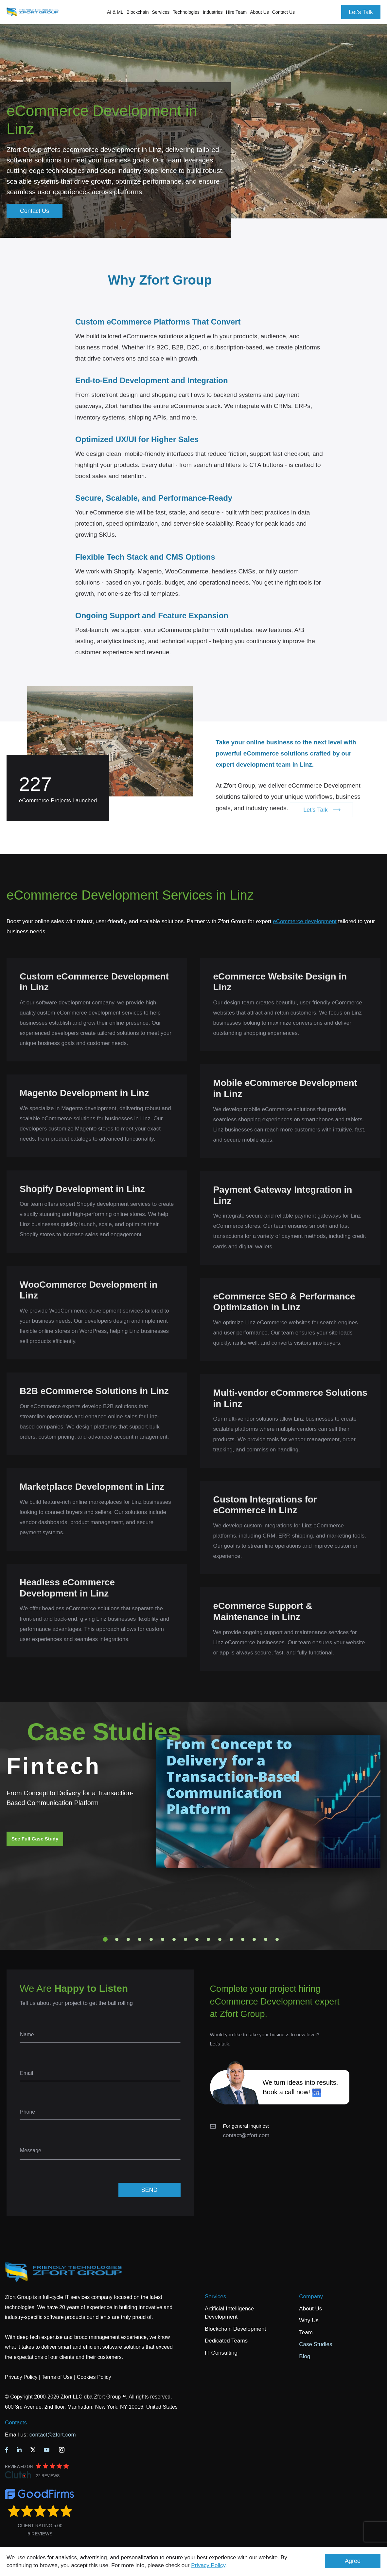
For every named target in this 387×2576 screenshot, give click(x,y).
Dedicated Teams (226, 2341)
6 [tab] (162, 1939)
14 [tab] (254, 1939)
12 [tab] (231, 1939)
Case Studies (315, 2344)
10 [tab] (208, 1939)
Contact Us (283, 12)
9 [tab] (197, 1939)
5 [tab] (151, 1939)
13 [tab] (242, 1939)
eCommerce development (305, 921)
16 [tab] (277, 1939)
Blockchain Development (235, 2329)
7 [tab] (174, 1939)
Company (311, 2296)
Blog (304, 2356)
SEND (149, 2190)
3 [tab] (128, 1939)
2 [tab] (116, 1939)
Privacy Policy (208, 2565)
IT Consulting (221, 2353)
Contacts (16, 2422)
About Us (310, 2308)
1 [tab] (105, 1939)
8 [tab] (185, 1939)
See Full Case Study (34, 1838)
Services (215, 2296)
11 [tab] (219, 1939)
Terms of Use (57, 2377)
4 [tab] (139, 1939)
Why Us (309, 2320)
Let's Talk (361, 12)
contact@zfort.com (246, 2135)
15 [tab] (265, 1939)
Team (306, 2332)
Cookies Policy (94, 2377)
